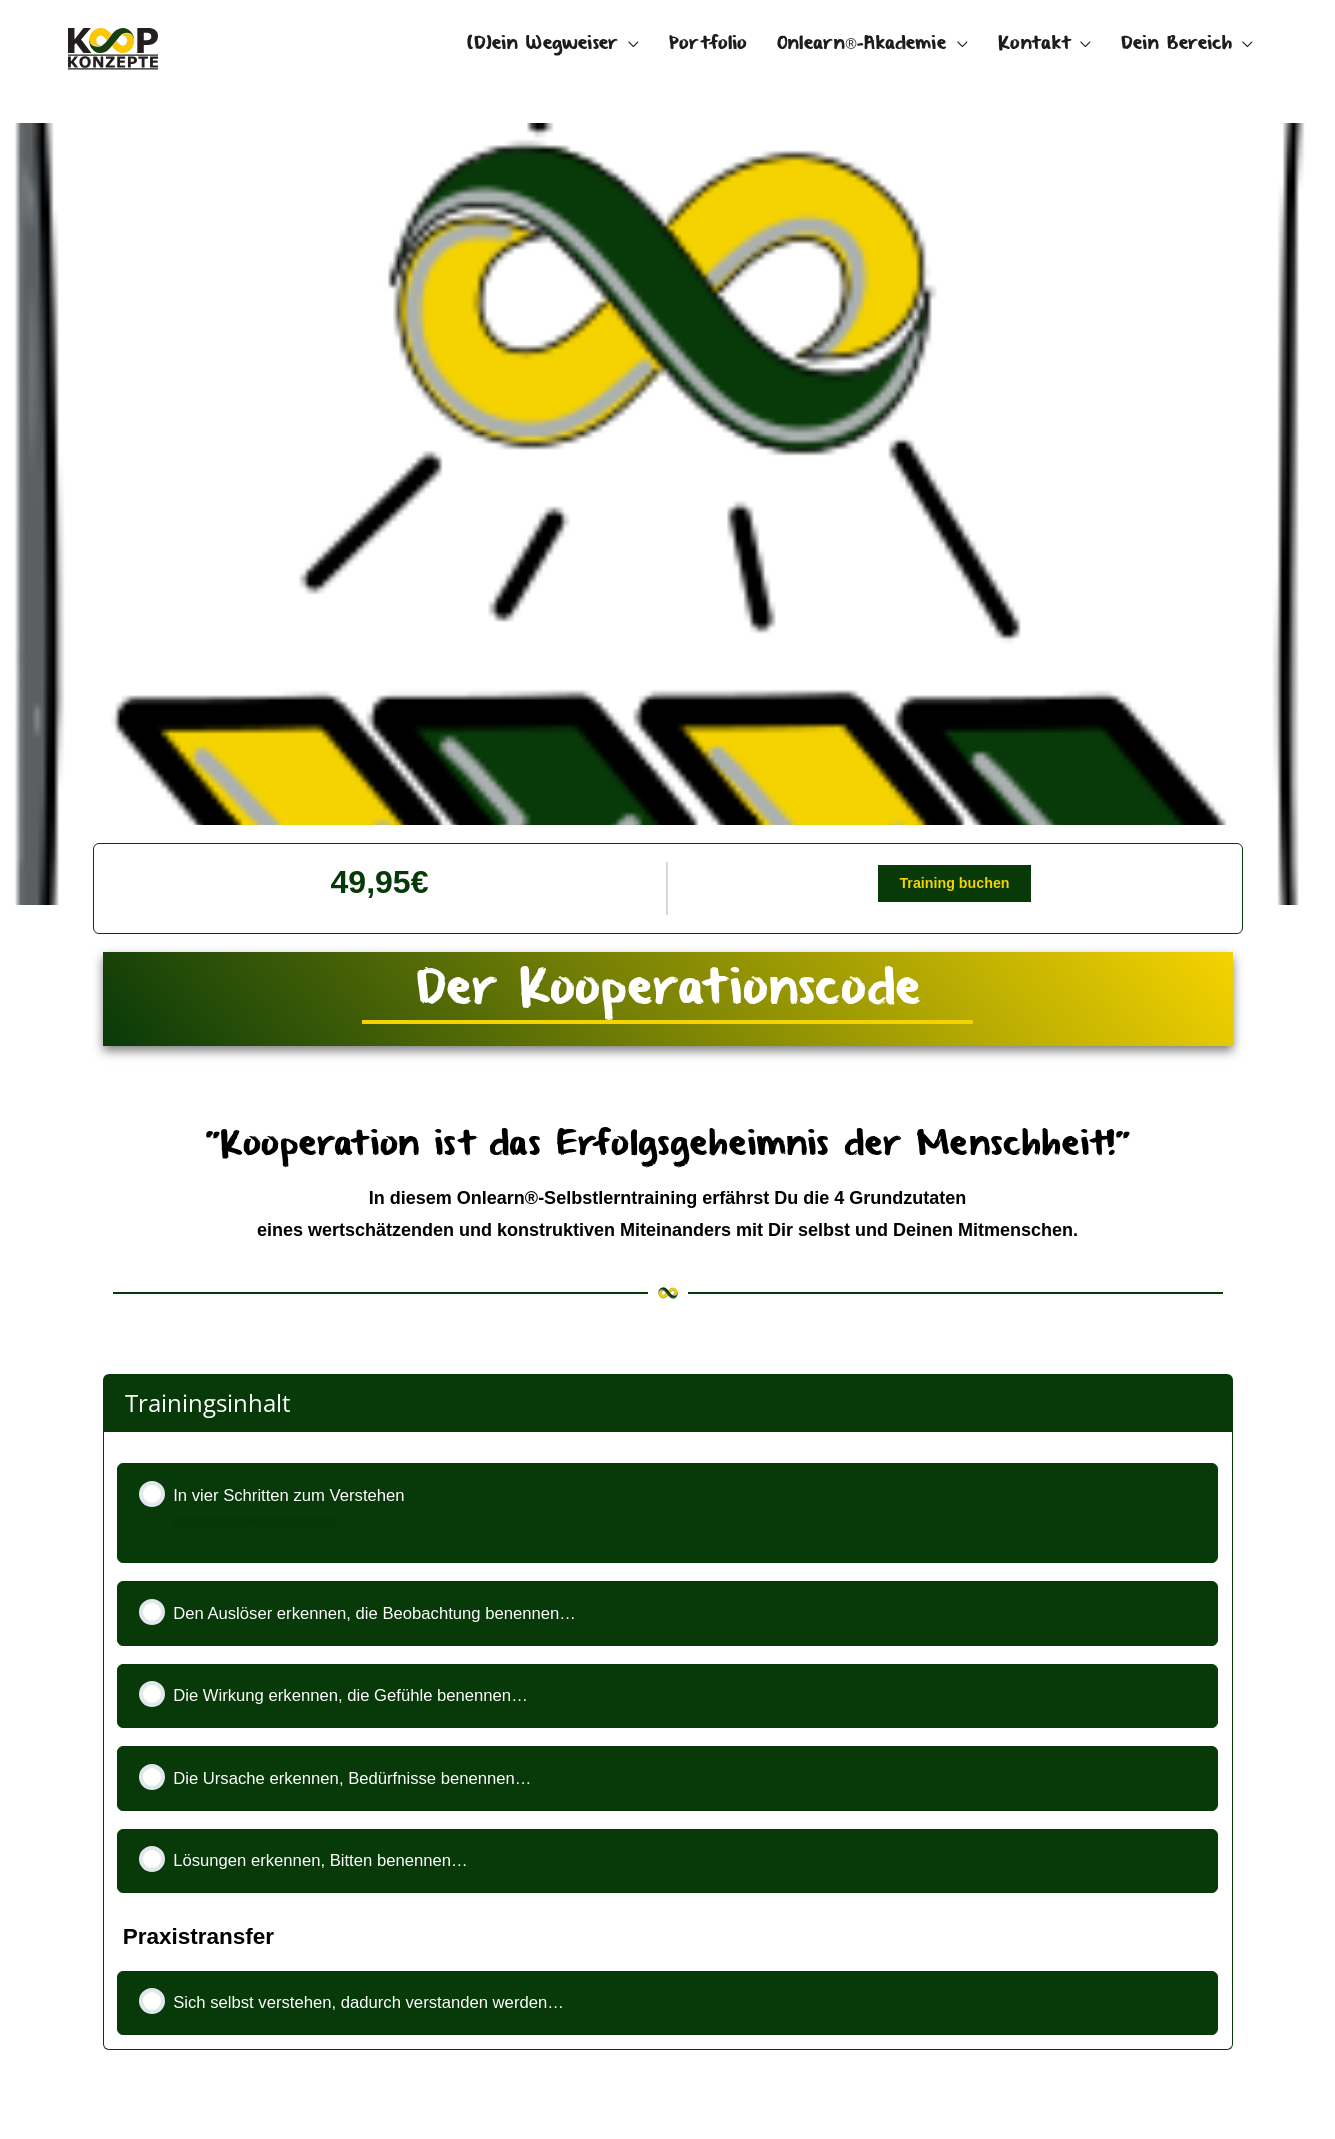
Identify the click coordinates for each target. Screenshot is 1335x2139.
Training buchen (954, 887)
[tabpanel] (668, 1144)
